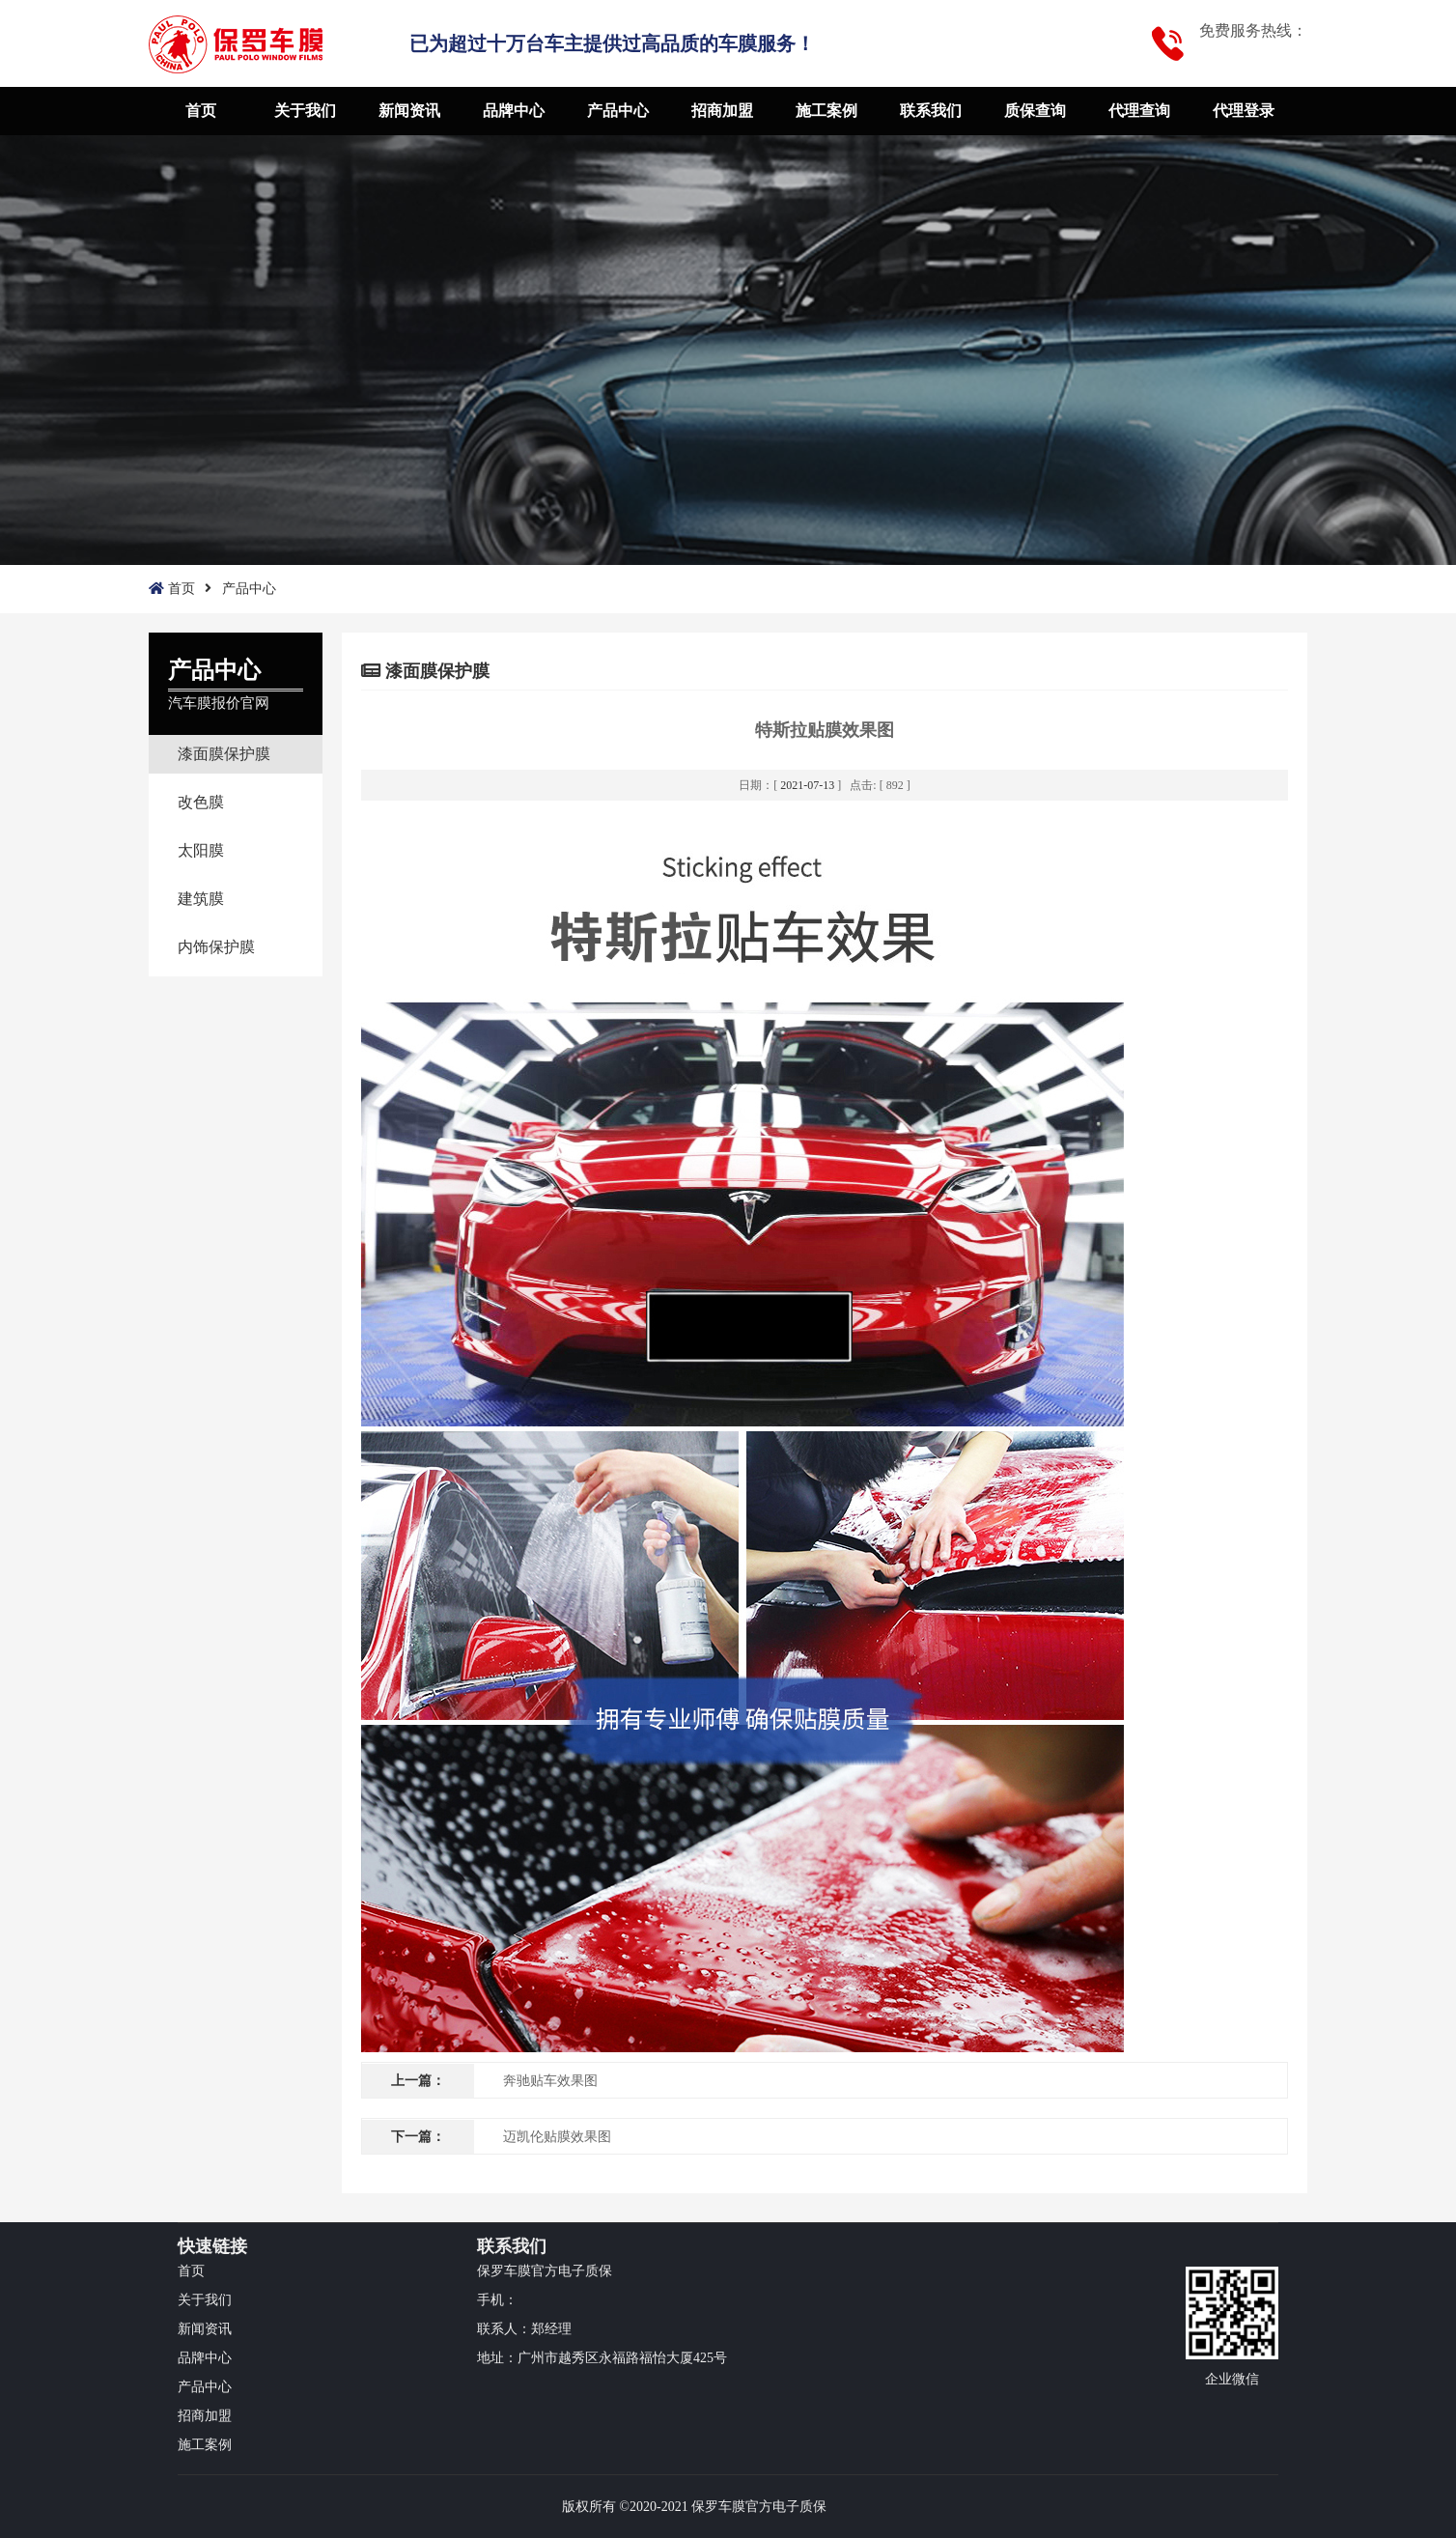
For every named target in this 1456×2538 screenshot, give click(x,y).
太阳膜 (201, 850)
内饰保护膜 (216, 947)
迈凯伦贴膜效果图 (557, 2136)
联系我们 (931, 110)
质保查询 (1035, 110)
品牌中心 (514, 110)
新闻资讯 (409, 110)
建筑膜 (201, 898)
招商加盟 (722, 110)
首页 (200, 110)
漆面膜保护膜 (224, 754)
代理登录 (1243, 110)
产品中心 (618, 110)
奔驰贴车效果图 (550, 2080)
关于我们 (305, 110)
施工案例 (826, 110)
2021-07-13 (807, 785)
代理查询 (1139, 110)
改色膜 (201, 802)
